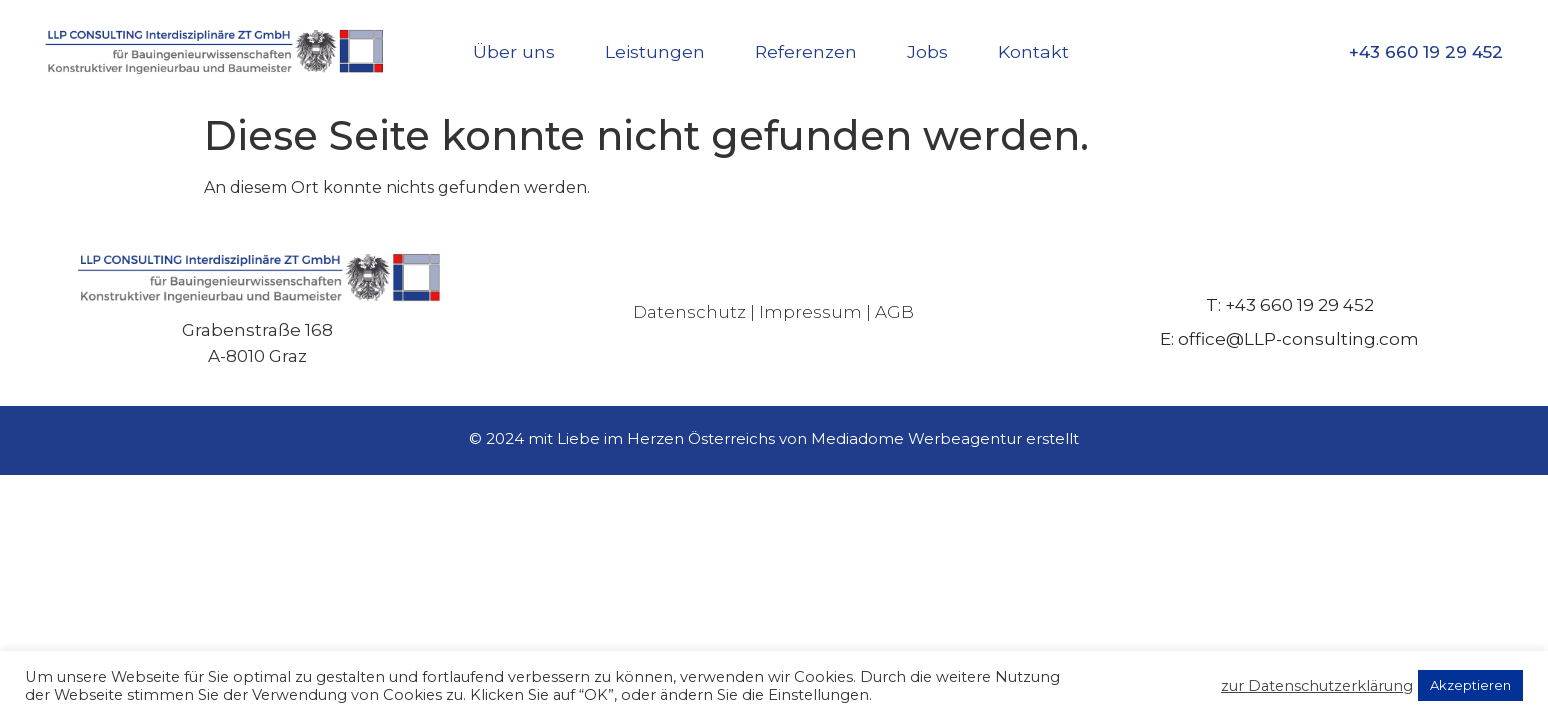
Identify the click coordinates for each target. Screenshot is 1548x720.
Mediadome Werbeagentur (916, 438)
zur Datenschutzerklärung (1317, 686)
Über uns (514, 51)
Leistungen (655, 51)
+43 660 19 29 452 (1426, 52)
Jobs (927, 51)
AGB (894, 312)
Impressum (810, 312)
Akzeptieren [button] (1470, 685)
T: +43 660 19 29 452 (1290, 305)
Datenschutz (689, 312)
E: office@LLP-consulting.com (1289, 339)
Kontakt (1033, 51)
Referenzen (806, 51)
